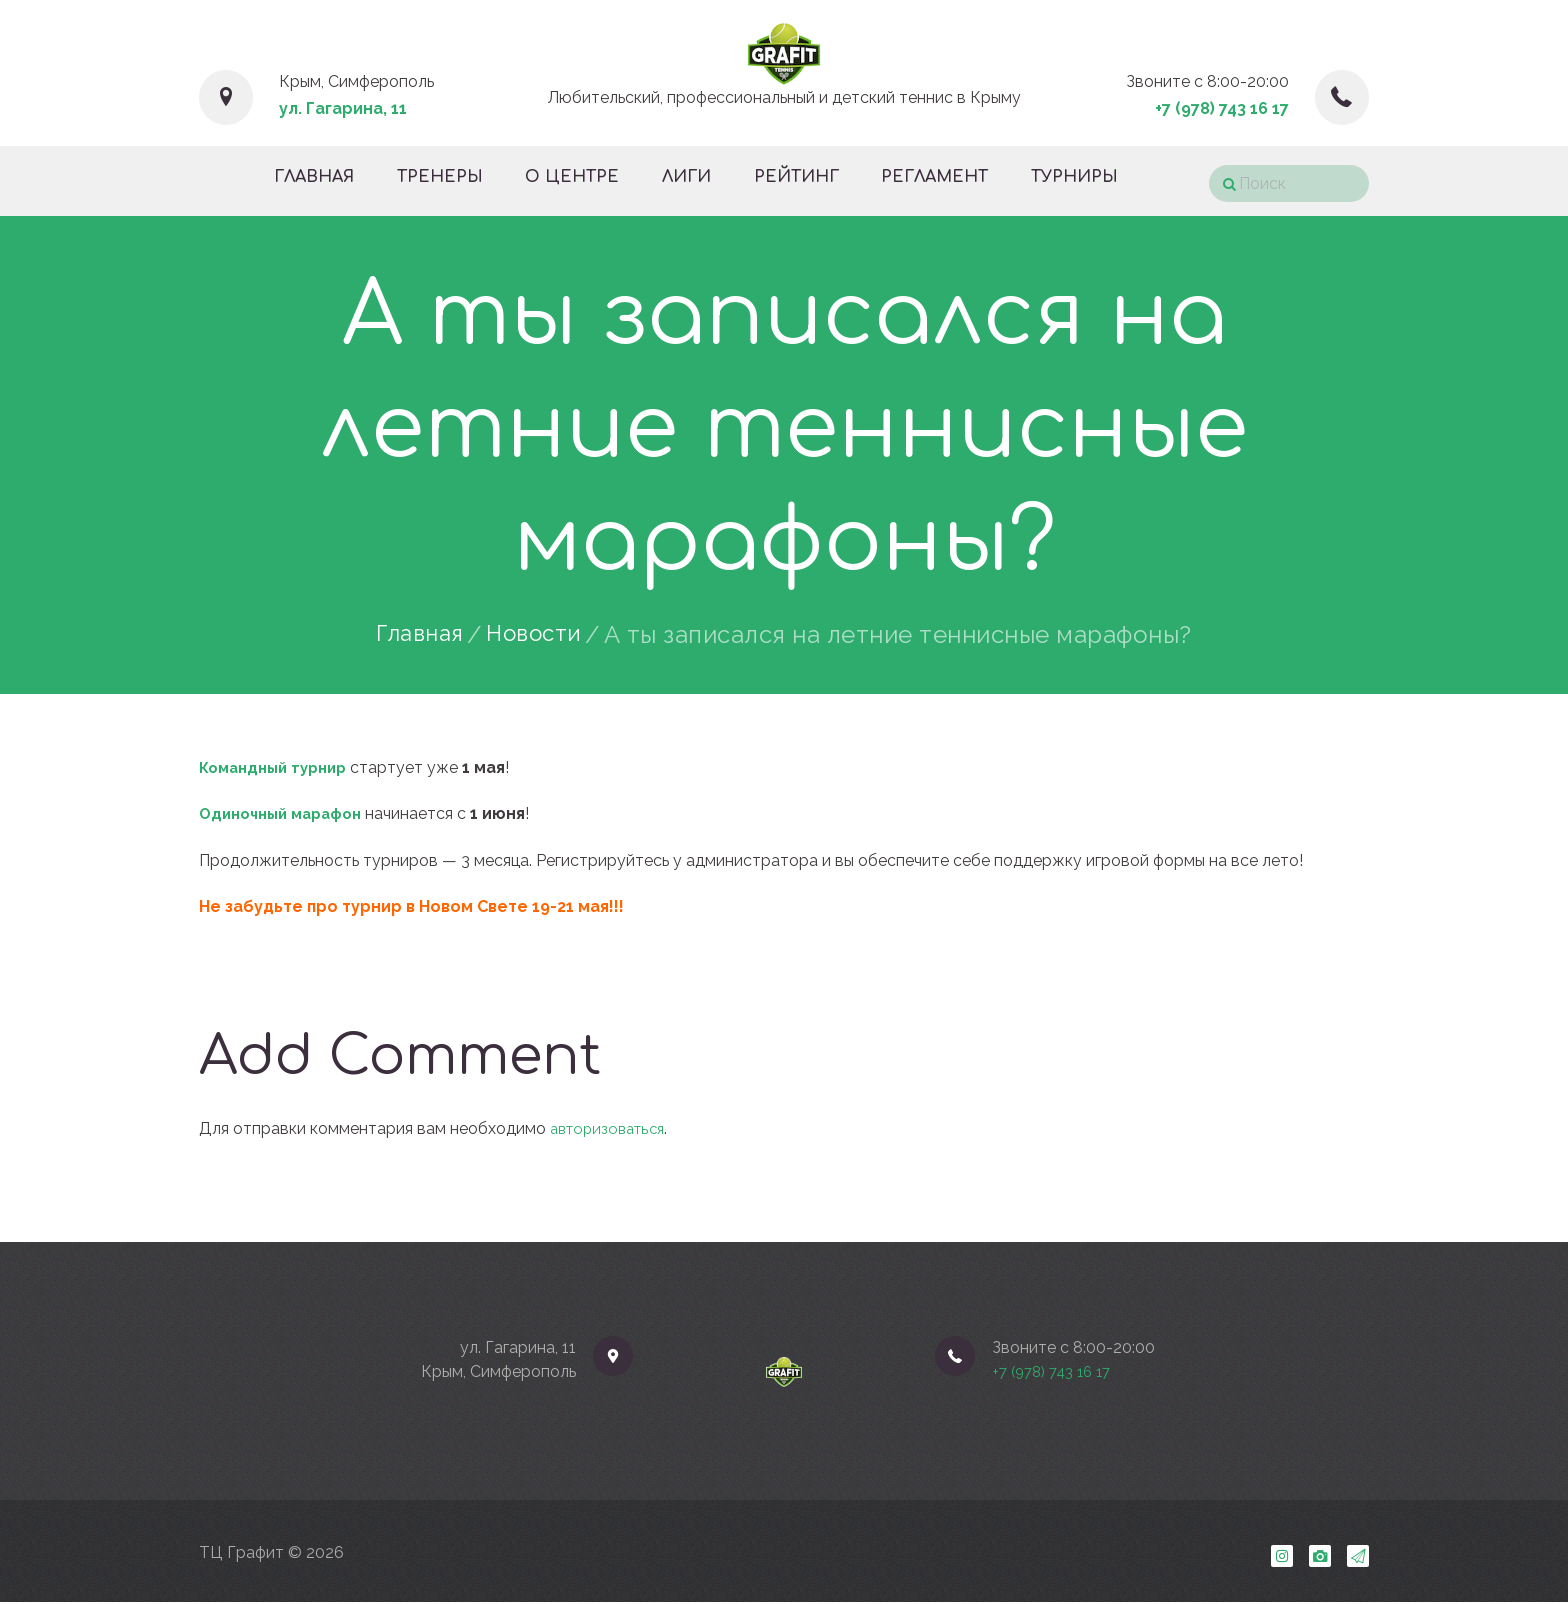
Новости (538, 635)
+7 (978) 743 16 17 (1222, 108)
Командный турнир (279, 767)
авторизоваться (612, 1128)
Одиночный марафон (287, 813)
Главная (416, 635)
